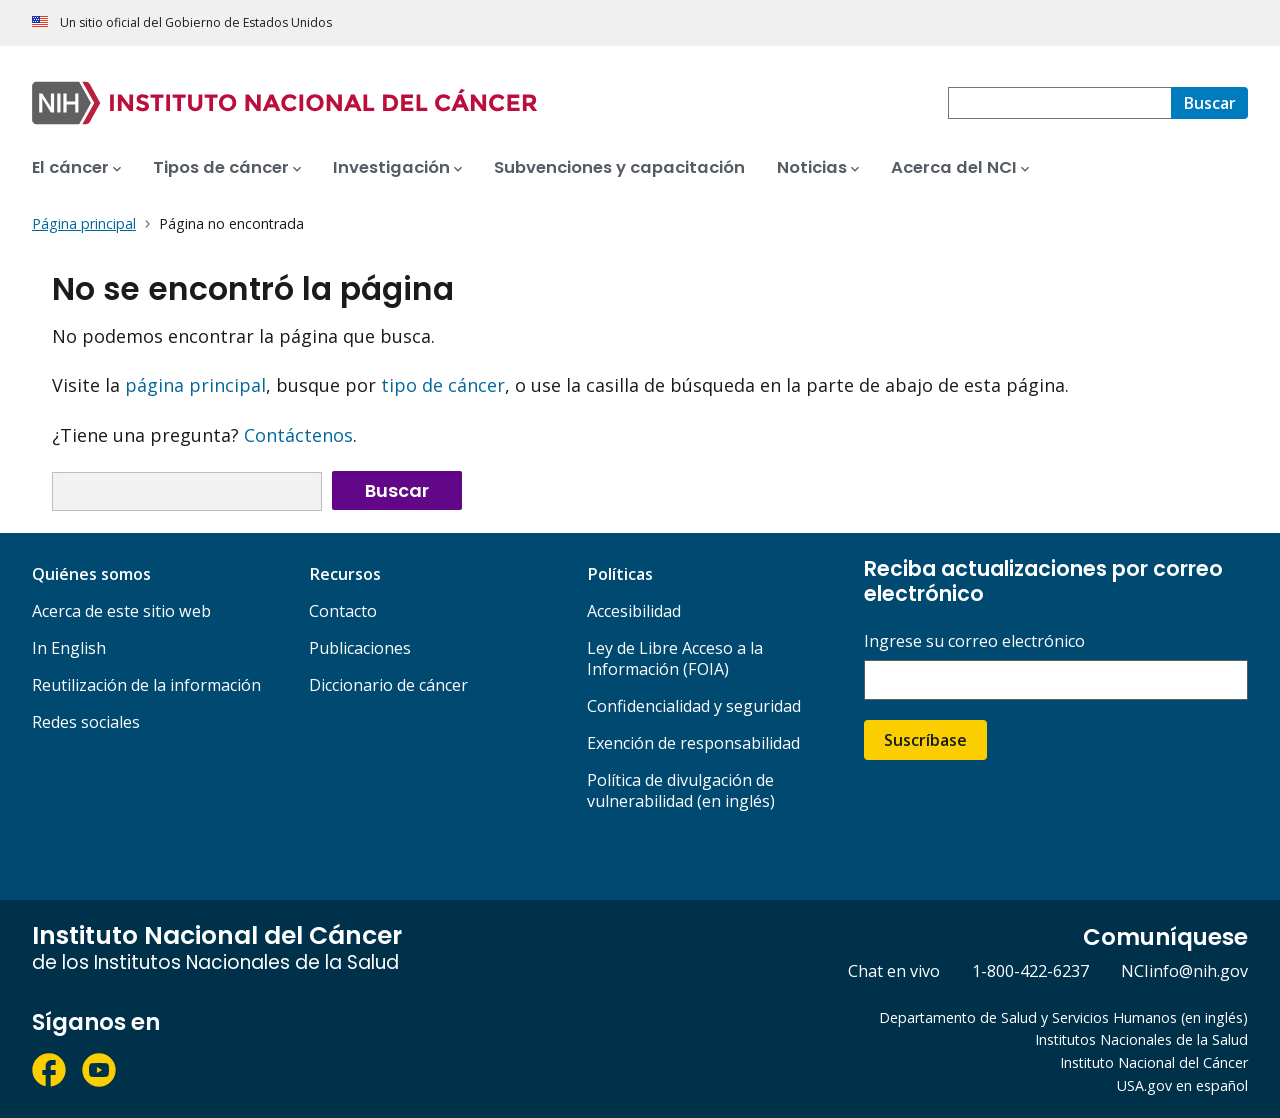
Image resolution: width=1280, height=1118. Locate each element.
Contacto (343, 611)
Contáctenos (298, 435)
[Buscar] (1209, 103)
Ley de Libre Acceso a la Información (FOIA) (675, 658)
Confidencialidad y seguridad (694, 706)
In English (69, 648)
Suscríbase (925, 740)
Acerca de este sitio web (121, 611)
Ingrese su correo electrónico (974, 641)
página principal (195, 385)
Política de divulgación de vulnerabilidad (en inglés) (681, 790)
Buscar (397, 490)
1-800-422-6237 (1030, 971)
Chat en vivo (894, 971)
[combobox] (1059, 103)
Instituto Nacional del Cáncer (1154, 1062)
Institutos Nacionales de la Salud (1141, 1039)
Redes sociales (86, 722)
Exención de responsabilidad (693, 743)
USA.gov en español (1182, 1085)
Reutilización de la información (146, 685)
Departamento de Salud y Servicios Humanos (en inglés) (1063, 1017)
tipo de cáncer (443, 385)
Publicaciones (360, 648)
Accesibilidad (634, 611)
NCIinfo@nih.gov (1184, 971)
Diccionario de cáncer (388, 685)
